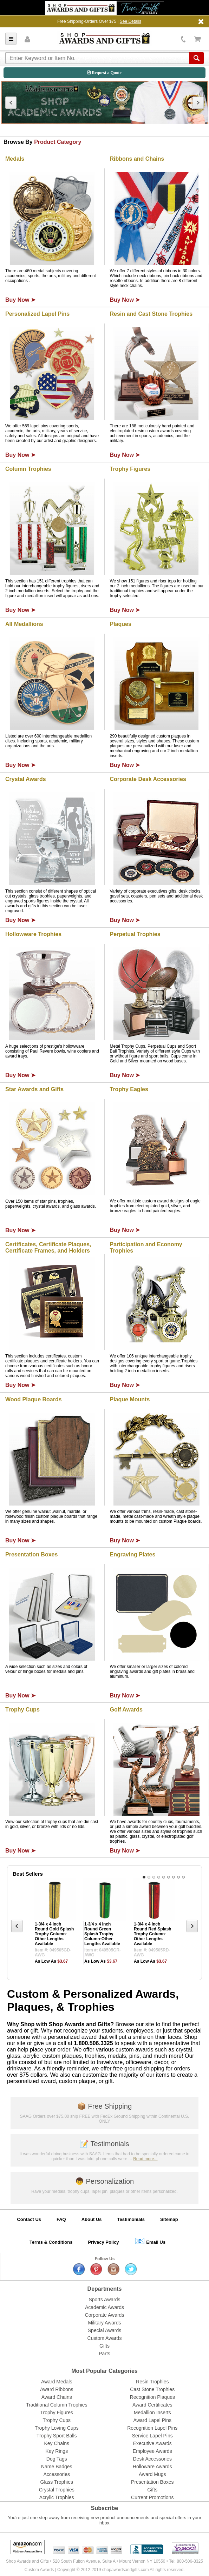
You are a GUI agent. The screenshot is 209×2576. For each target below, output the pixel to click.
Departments (104, 2289)
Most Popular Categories (104, 2371)
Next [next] (198, 102)
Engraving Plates (133, 1554)
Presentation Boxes (31, 1554)
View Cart (197, 39)
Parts (104, 2353)
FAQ (61, 2219)
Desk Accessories (152, 2459)
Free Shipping (104, 2106)
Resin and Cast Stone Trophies (151, 314)
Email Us (150, 2240)
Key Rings (56, 2451)
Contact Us (29, 2219)
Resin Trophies (152, 2381)
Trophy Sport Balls (57, 2435)
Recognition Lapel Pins (152, 2428)
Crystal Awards (25, 779)
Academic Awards (104, 2307)
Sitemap (169, 2219)
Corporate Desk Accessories (148, 779)
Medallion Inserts (152, 2412)
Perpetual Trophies (135, 934)
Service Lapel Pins (152, 2435)
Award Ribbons (56, 2389)
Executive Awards (152, 2443)
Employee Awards (152, 2451)
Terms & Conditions (51, 2242)
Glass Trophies (56, 2482)
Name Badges (56, 2466)
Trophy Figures (130, 469)
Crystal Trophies (56, 2489)
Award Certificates (152, 2405)
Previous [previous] (11, 102)
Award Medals (56, 2381)
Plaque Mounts (130, 1399)
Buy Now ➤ (20, 300)
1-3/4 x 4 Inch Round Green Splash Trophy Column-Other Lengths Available (102, 1934)
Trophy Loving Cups (57, 2428)
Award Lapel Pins (152, 2420)
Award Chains (56, 2397)
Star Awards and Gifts (34, 1089)
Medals (14, 159)
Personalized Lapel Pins (37, 314)
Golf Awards (126, 1710)
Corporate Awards (104, 2315)
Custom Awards (104, 2338)
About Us (91, 2219)
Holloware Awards (152, 2466)
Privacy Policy (103, 2242)
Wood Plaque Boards (33, 1399)
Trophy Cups (22, 1710)
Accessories (57, 2474)
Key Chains (56, 2443)
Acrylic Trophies (56, 2497)
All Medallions (24, 624)
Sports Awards (104, 2299)
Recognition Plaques (152, 2397)
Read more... (145, 2158)
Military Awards (104, 2322)
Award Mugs (152, 2474)
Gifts (104, 2346)
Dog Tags (56, 2459)
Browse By (42, 142)
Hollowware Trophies (33, 934)
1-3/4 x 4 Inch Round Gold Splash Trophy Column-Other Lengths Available (54, 1934)
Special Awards (104, 2330)
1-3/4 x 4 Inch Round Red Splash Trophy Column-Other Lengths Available (152, 1934)
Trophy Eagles (129, 1089)
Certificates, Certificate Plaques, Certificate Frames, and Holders (48, 1247)
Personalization (104, 2181)
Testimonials (104, 2144)
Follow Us (105, 2258)
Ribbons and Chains (137, 159)
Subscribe (104, 2508)
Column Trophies (28, 469)
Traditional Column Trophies (56, 2405)
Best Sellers (28, 1874)
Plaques (120, 624)
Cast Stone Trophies (152, 2389)
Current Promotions (152, 2497)
